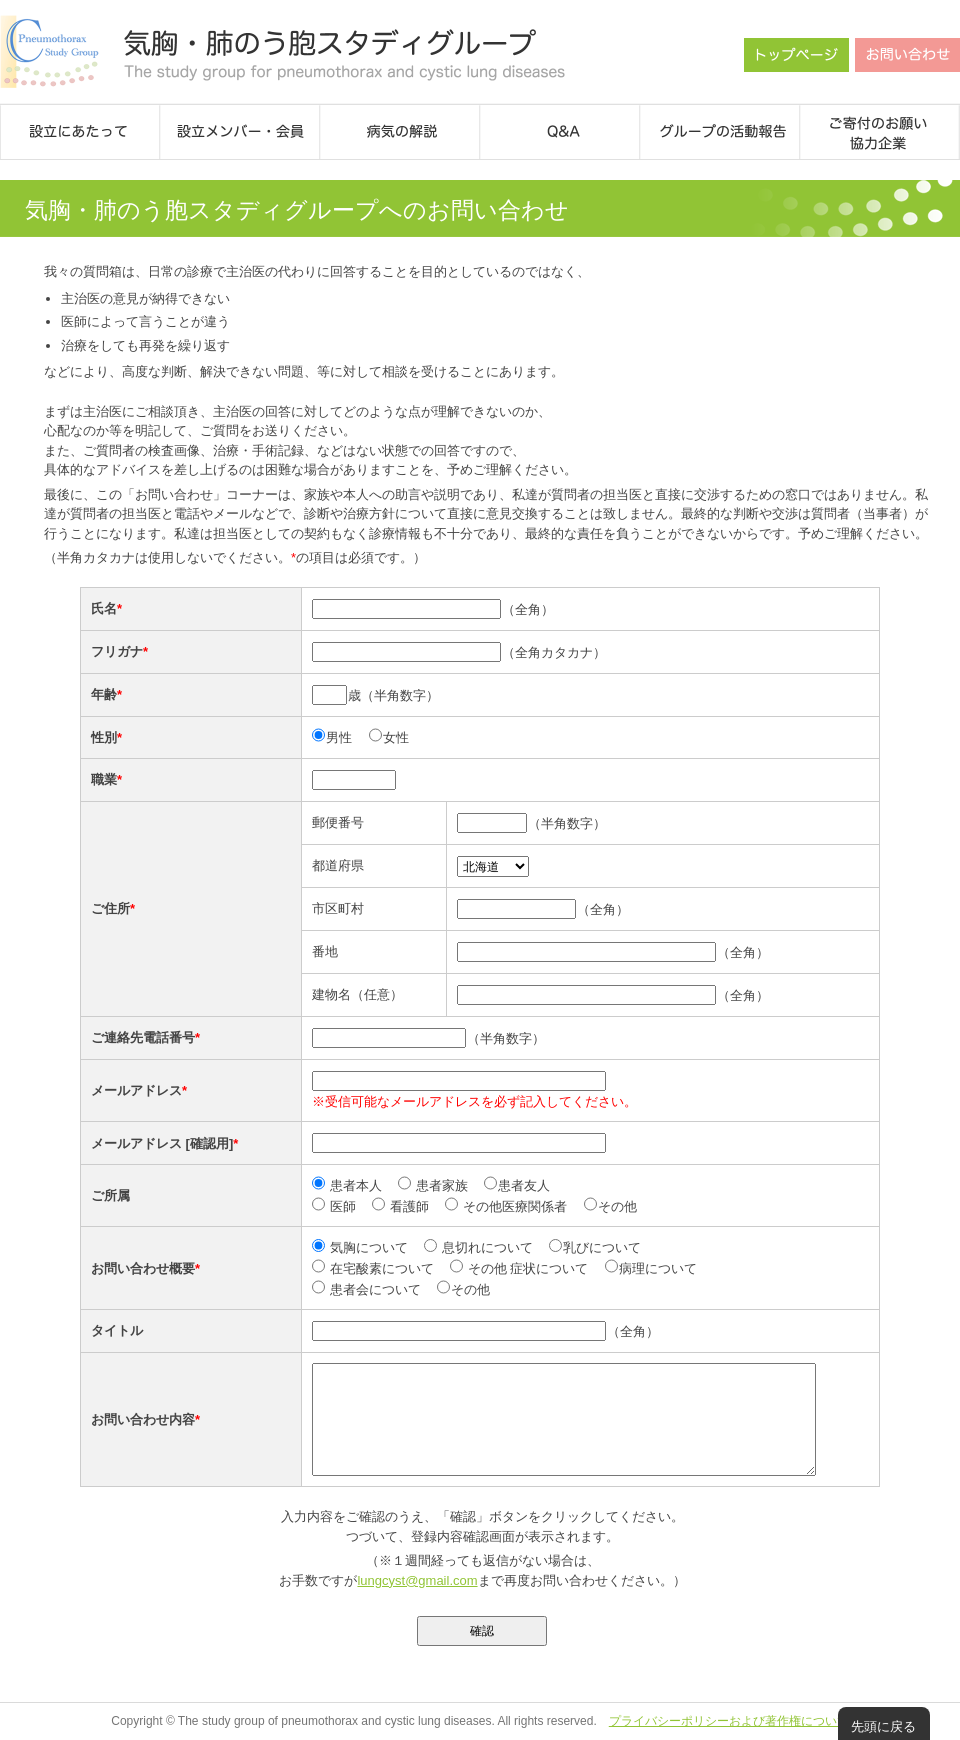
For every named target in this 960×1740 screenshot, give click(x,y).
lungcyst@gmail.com (417, 1580)
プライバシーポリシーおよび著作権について (729, 1721)
